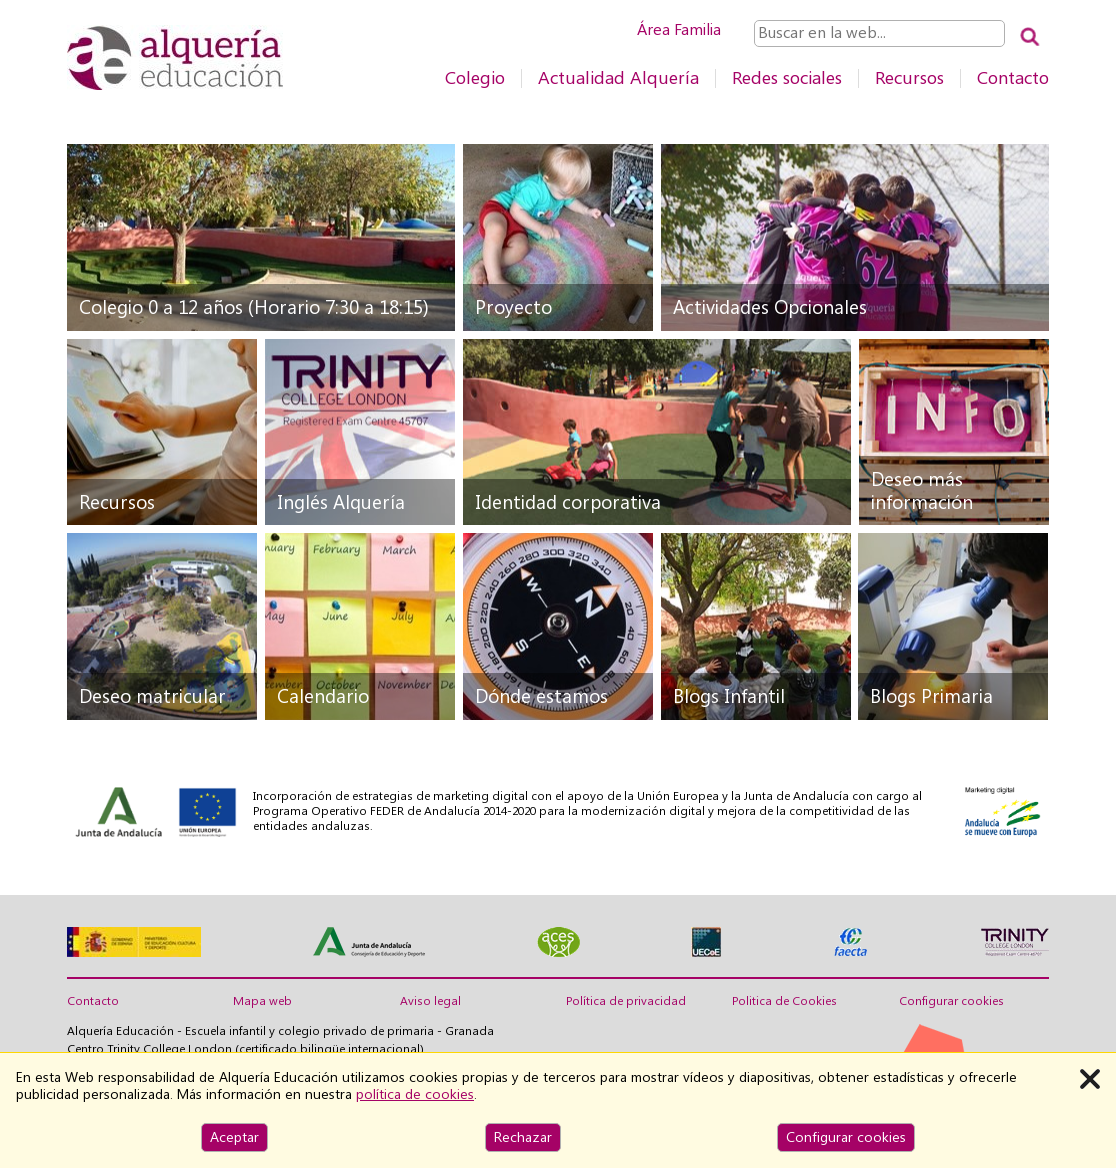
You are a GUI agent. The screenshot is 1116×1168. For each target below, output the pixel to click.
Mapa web (262, 1001)
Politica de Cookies (784, 1001)
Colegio (475, 77)
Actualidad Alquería (618, 77)
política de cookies (415, 1094)
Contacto (1013, 77)
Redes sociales (787, 77)
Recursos (909, 77)
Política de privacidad (626, 1001)
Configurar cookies (951, 1001)
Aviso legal (430, 1001)
